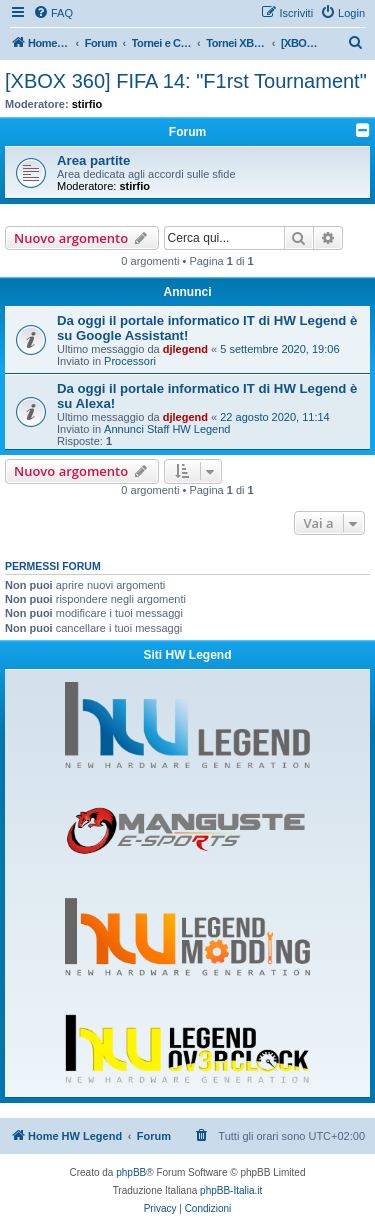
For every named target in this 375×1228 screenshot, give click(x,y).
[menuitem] (53, 13)
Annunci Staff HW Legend (167, 429)
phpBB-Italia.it (231, 1190)
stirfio (87, 104)
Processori (130, 361)
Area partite (93, 160)
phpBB (131, 1172)
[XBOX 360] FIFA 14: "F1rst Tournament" (186, 81)
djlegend (185, 349)
